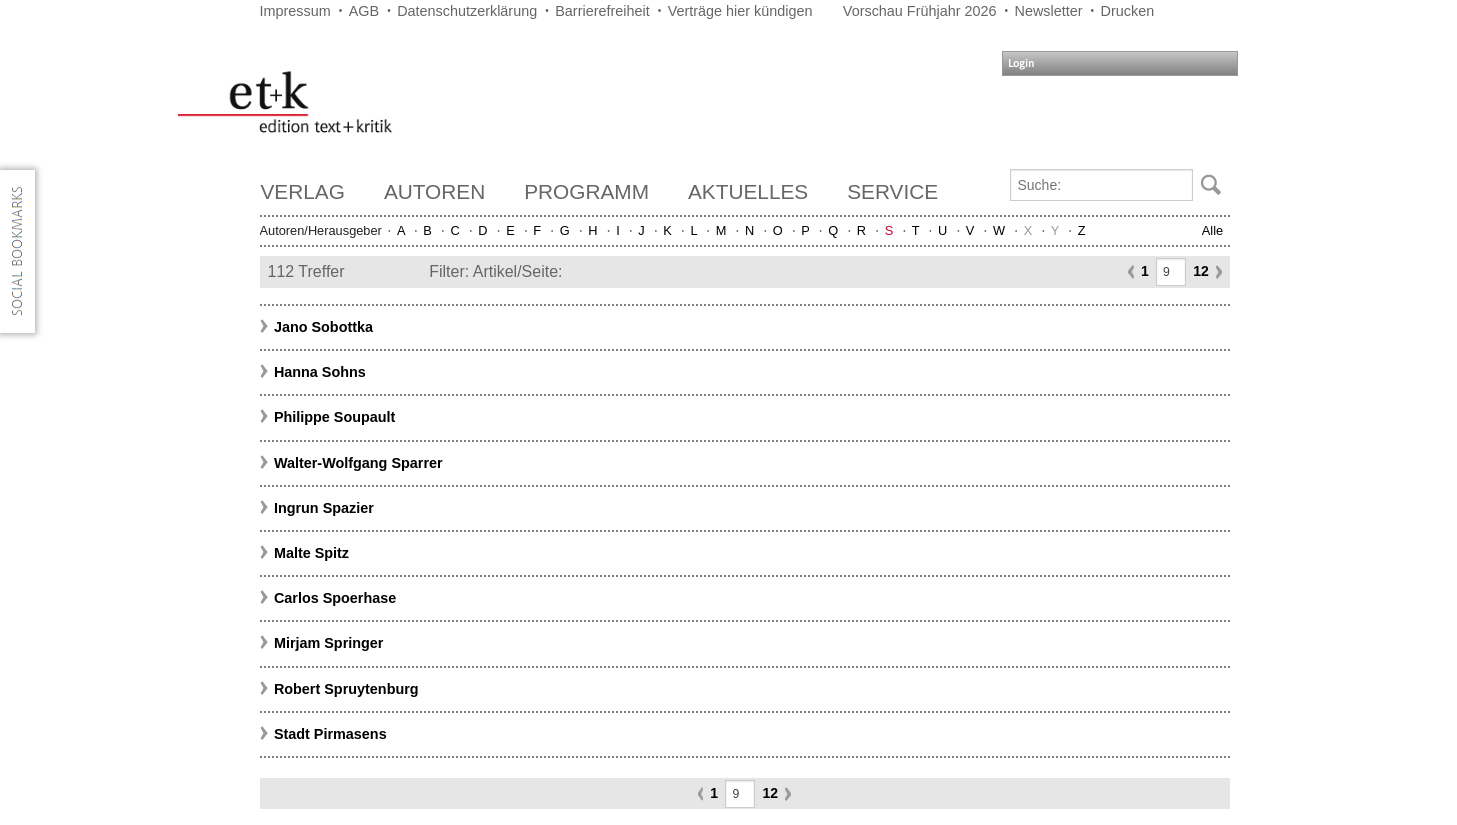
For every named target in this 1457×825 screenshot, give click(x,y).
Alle (1212, 230)
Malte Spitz (311, 553)
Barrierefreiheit (602, 11)
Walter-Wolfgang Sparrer (358, 463)
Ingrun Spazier (324, 508)
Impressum (295, 11)
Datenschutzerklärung (467, 11)
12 (1201, 271)
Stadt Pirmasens (330, 734)
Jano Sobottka (323, 327)
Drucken (1128, 11)
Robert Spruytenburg (346, 689)
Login (1021, 63)
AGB (364, 11)
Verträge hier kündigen (740, 11)
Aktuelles (748, 191)
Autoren (434, 191)
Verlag (303, 191)
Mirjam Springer (329, 643)
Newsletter (1049, 11)
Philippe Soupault (335, 417)
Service (892, 191)
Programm (586, 191)
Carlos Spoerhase (335, 598)
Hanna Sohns (320, 372)
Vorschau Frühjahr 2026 (920, 11)
